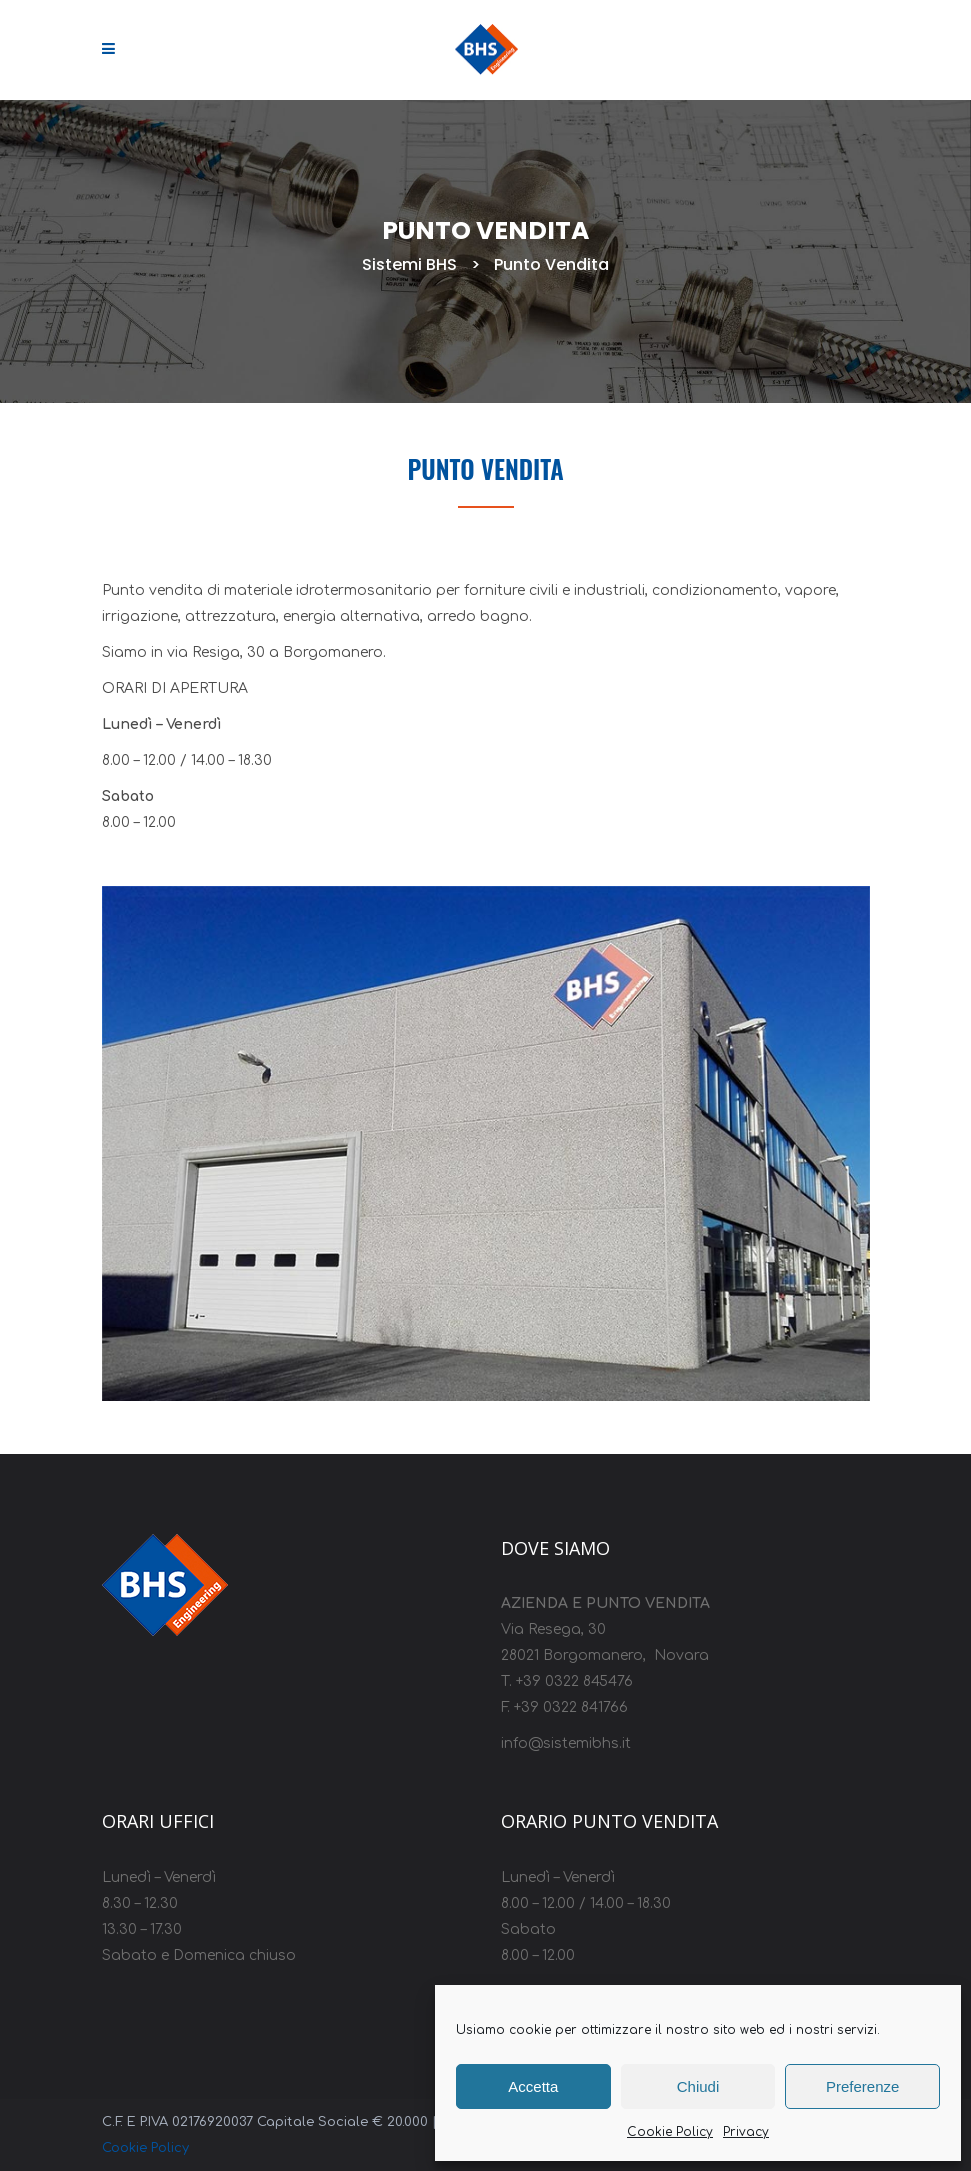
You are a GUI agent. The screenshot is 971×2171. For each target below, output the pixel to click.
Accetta (533, 2086)
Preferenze (862, 2086)
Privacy (746, 2132)
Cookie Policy (670, 2132)
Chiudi (698, 2086)
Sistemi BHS (399, 264)
